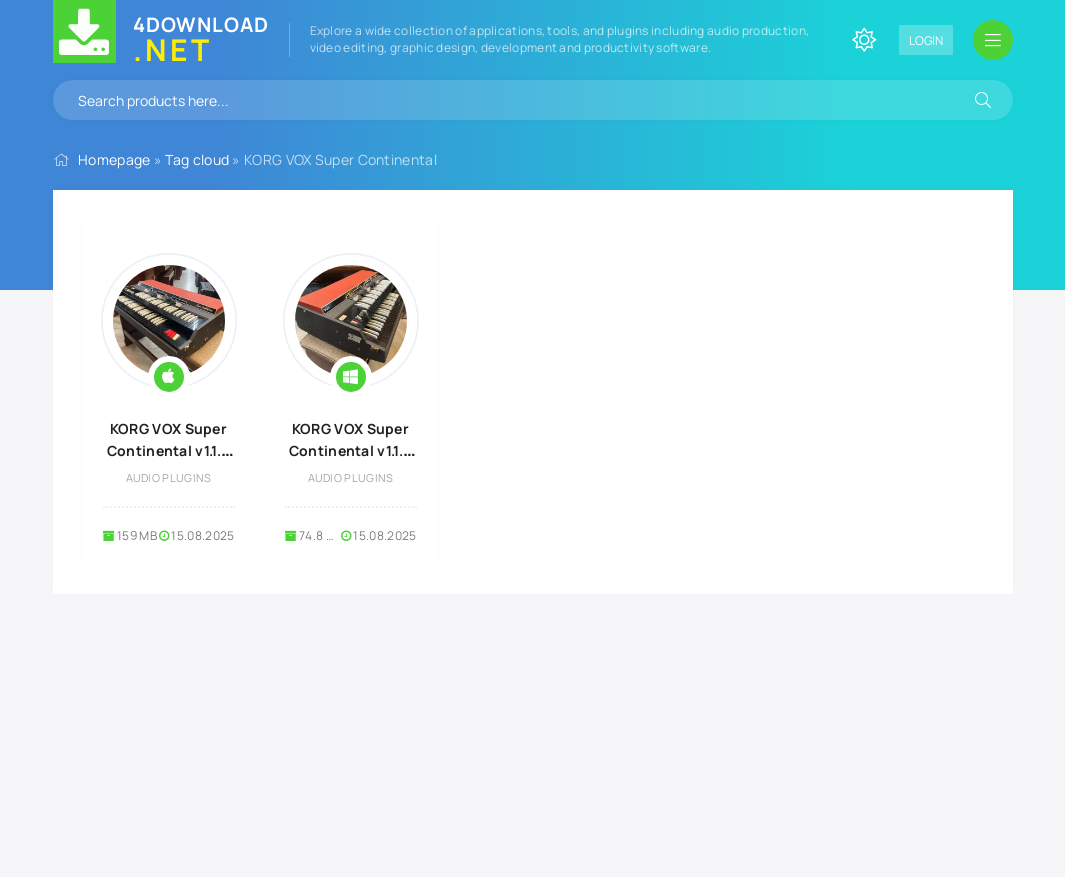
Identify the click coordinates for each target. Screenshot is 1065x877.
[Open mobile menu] (993, 40)
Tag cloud (197, 159)
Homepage (114, 159)
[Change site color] (864, 40)
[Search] (983, 100)
